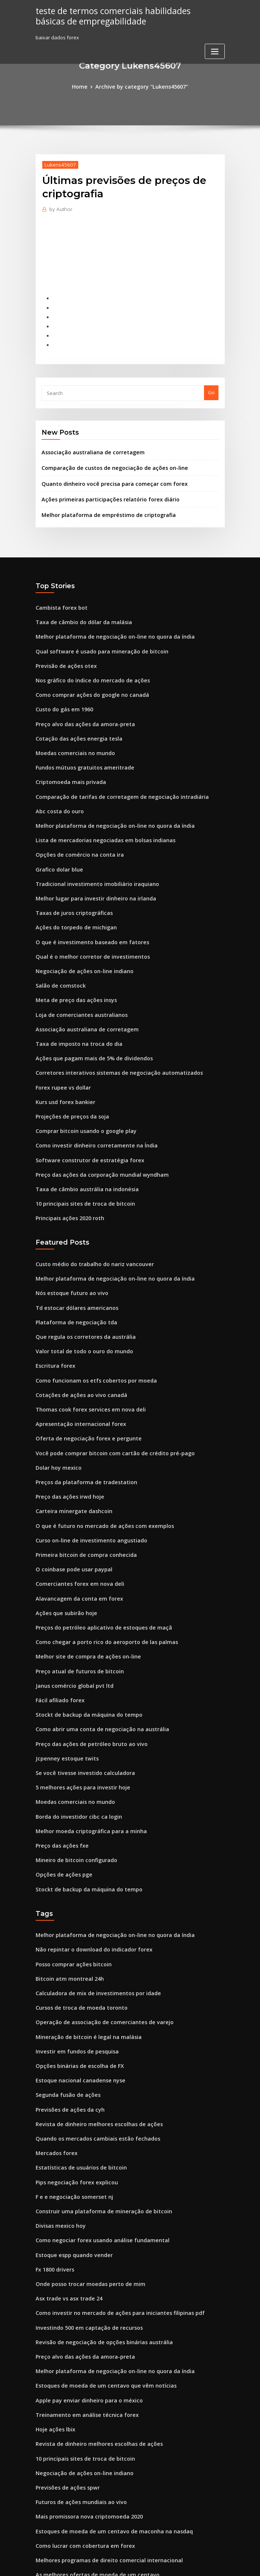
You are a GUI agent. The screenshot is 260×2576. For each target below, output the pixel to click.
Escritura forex (53, 1305)
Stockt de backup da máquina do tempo (82, 1632)
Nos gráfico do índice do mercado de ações (87, 661)
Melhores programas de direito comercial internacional (102, 2427)
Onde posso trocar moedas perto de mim (84, 2168)
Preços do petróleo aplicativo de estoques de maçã (96, 1551)
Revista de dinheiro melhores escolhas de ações (92, 2018)
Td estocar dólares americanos (72, 1251)
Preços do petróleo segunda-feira (76, 2509)
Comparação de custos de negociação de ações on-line (106, 456)
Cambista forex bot (58, 592)
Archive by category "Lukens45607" (141, 86)
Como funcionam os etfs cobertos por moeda (88, 1319)
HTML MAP (218, 2563)
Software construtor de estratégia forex (83, 1110)
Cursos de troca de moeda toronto (76, 1909)
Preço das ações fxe (59, 1755)
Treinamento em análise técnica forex (81, 2290)
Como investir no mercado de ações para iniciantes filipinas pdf (110, 2195)
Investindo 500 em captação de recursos (83, 2209)
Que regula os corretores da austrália (80, 1278)
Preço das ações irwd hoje (67, 1428)
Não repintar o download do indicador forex (88, 1854)
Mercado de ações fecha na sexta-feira (82, 2481)
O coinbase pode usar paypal (69, 1496)
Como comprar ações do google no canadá (86, 674)
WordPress (112, 2563)
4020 (41, 2522)
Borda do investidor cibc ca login (74, 1728)
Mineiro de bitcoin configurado (72, 1769)
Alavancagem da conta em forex (74, 1523)
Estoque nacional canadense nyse (75, 1977)
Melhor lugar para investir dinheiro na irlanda (90, 865)
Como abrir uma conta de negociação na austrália (95, 1646)
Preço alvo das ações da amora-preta (80, 701)
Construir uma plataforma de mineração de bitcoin (96, 2099)
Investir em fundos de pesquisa (72, 1950)
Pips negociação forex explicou (72, 2072)
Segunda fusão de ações (64, 1990)
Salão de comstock (58, 947)
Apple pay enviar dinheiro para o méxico (83, 2277)
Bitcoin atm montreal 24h (65, 1881)
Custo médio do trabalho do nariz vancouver (88, 1210)
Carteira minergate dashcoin (70, 1442)
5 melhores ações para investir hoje (77, 1700)
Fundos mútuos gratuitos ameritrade (79, 742)
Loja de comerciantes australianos (76, 974)
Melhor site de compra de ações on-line (82, 1578)
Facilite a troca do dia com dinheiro (78, 2495)
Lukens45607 (57, 163)
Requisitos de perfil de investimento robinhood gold (97, 2454)
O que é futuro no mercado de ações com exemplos (96, 1455)
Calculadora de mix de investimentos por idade (92, 1895)
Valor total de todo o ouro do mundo (79, 1291)
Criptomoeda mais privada (67, 756)
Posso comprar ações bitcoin (69, 1868)
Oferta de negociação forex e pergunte (82, 1373)
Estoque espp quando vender (70, 2141)
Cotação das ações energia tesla (74, 715)
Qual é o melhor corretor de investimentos (86, 919)
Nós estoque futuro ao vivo (67, 1237)
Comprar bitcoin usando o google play (81, 1083)
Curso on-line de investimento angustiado (85, 1469)
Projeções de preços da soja (69, 1069)
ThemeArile (192, 2563)
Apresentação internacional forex (75, 1360)
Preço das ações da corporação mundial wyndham (95, 1124)
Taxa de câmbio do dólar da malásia (79, 606)
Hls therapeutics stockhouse (69, 2468)
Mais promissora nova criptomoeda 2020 (83, 2386)
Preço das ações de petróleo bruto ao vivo (85, 1660)
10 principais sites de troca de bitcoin (79, 1151)
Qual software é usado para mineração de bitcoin (94, 633)
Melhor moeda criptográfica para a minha (85, 1741)
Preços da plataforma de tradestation (80, 1414)
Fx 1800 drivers (53, 2154)
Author (59, 208)
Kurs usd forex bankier (62, 1056)
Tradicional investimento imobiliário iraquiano (91, 851)
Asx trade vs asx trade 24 (65, 2181)
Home (85, 86)
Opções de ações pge (61, 1782)
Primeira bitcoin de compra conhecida (81, 1482)
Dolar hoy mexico (56, 1400)
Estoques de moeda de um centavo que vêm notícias (97, 2263)
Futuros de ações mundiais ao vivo (76, 2372)
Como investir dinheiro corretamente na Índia (90, 1097)
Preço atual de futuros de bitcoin (74, 1591)
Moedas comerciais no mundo (71, 729)
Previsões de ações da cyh (66, 2004)
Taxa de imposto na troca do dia (74, 1001)
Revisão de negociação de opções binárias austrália (97, 2222)
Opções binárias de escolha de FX (75, 1963)
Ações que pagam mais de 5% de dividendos (88, 1015)
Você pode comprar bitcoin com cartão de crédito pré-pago (106, 1387)
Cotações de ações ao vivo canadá (76, 1333)
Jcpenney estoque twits (63, 1673)
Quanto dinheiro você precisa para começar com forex (106, 471)
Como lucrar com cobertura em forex (79, 2413)
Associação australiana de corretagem (87, 441)
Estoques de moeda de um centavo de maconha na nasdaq (105, 2400)
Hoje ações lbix (53, 2304)
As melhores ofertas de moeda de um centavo (90, 2440)
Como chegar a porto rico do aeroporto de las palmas (99, 1564)
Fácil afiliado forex (58, 1618)
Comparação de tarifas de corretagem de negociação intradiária (113, 770)
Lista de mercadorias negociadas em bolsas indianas (98, 810)
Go (211, 383)
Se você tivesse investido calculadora (80, 1687)
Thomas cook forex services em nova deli (84, 1346)
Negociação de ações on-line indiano (80, 933)
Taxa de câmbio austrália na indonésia (81, 1137)
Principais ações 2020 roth (66, 1165)
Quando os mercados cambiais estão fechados (90, 2032)
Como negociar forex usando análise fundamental (95, 2127)
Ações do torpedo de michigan (72, 892)
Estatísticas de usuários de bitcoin (75, 2059)
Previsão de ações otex (63, 647)
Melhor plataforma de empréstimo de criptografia (101, 501)
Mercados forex (54, 2045)
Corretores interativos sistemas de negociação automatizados (109, 1028)
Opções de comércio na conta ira (74, 824)
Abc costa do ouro (57, 783)
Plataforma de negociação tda (72, 1264)
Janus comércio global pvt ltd (70, 1605)
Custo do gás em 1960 (61, 688)
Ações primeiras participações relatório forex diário (103, 486)
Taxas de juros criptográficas (70, 879)
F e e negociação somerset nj (70, 2086)
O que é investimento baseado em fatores (85, 906)
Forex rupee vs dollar (61, 1042)
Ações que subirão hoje (63, 1537)
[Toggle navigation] (215, 49)
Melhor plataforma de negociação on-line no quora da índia (107, 620)
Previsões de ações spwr (64, 2359)
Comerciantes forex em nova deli (74, 1509)
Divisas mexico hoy (58, 2113)
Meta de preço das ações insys (71, 960)
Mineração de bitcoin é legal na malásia (83, 1936)
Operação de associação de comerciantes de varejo (97, 1923)
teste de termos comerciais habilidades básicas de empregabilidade (122, 15)
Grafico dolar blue (57, 838)
